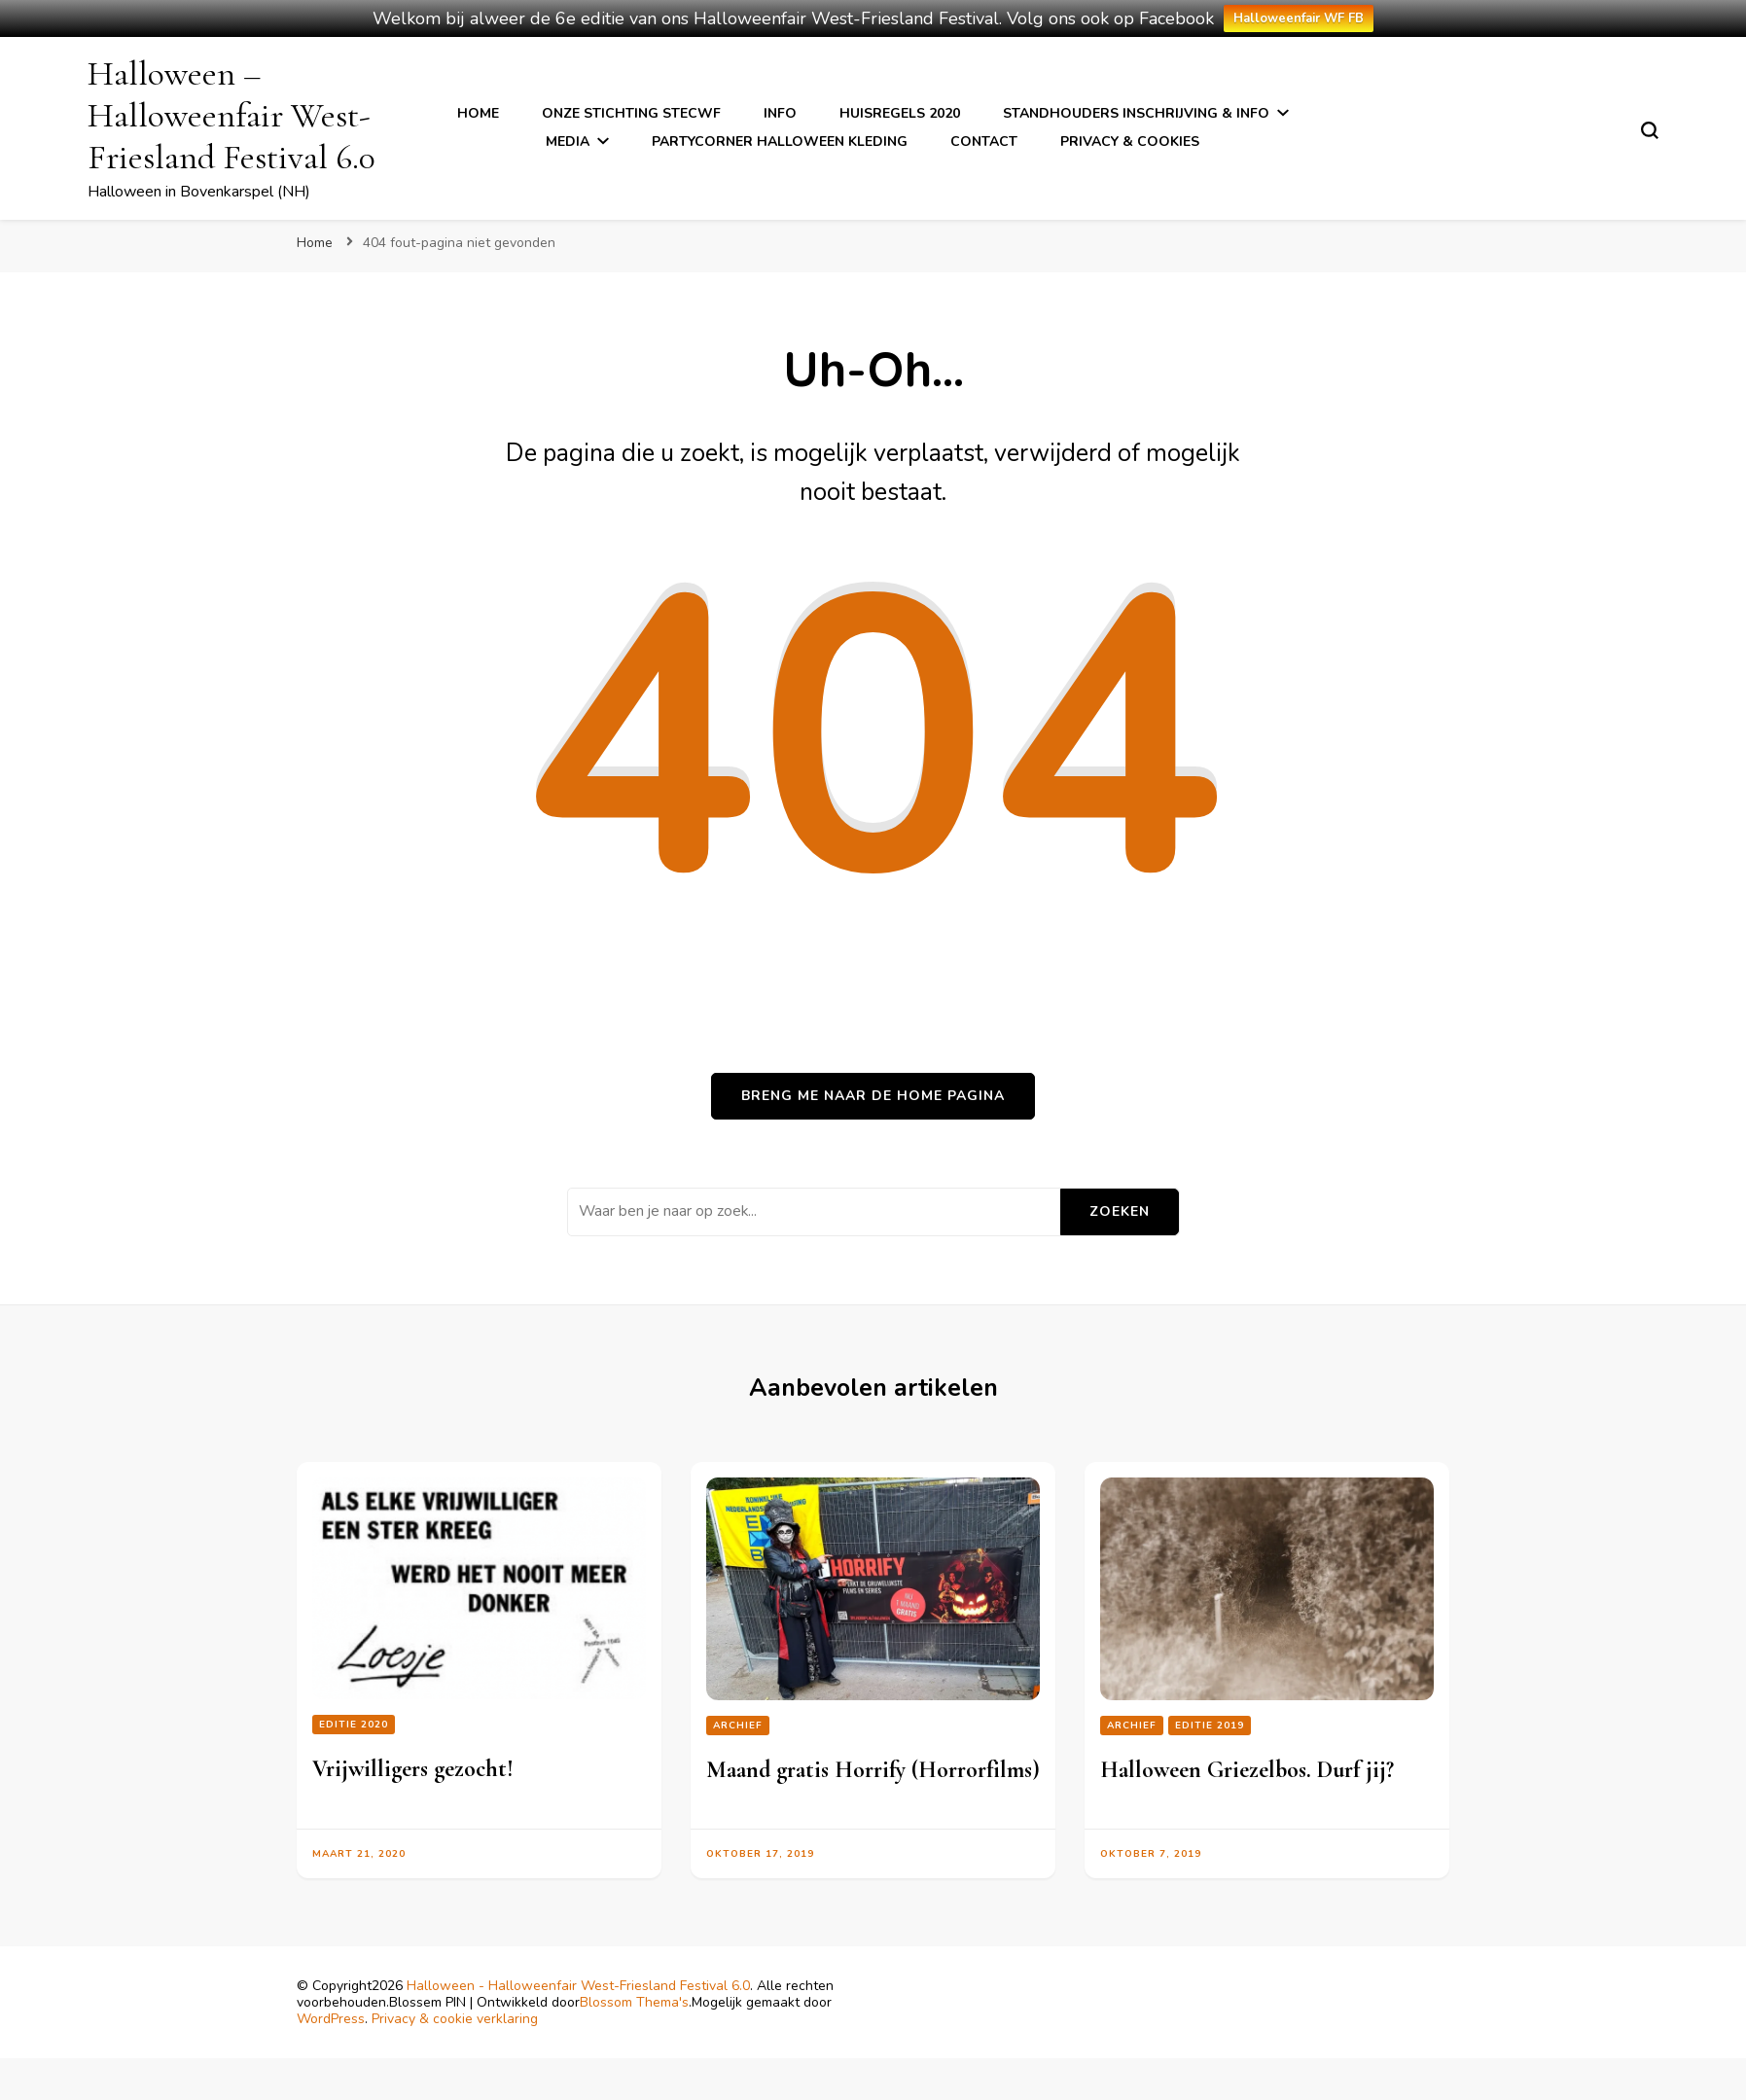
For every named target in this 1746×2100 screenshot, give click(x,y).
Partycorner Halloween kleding (780, 141)
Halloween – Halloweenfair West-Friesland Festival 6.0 (231, 115)
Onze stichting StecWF (631, 113)
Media (567, 141)
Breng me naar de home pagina (873, 1095)
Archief (738, 1725)
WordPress (331, 2019)
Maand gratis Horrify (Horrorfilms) (873, 1770)
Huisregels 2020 (899, 113)
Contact (983, 141)
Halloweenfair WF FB (1298, 18)
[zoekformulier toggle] (1649, 130)
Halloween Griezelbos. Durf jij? (1247, 1770)
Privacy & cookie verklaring (455, 2019)
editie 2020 (353, 1724)
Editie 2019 (1209, 1725)
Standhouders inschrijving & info (1136, 113)
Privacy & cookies (1129, 141)
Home (478, 113)
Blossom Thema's (634, 2002)
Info (780, 113)
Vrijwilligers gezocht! (413, 1769)
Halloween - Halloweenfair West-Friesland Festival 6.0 (578, 1985)
